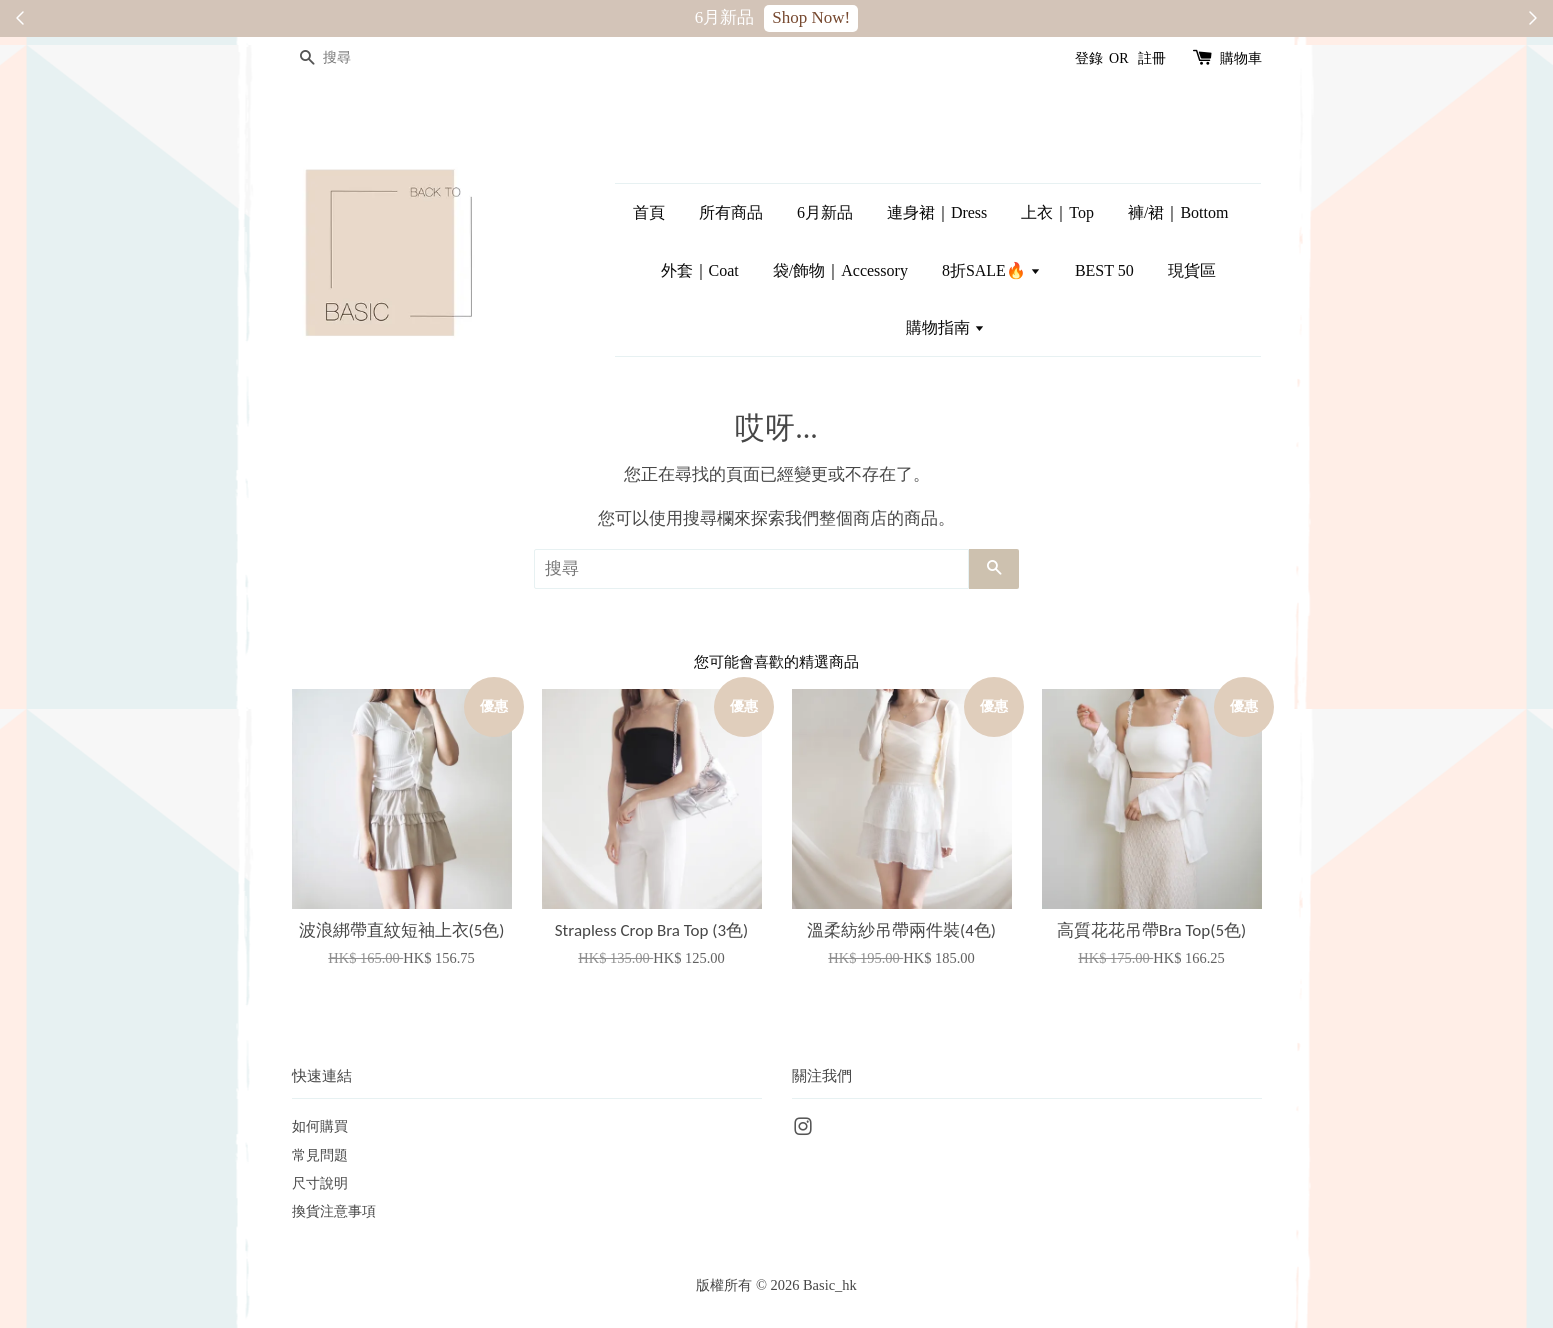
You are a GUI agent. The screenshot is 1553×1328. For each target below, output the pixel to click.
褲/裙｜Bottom (1178, 212)
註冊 (1152, 58)
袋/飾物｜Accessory (840, 270)
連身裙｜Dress (937, 212)
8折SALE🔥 (991, 270)
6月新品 (825, 212)
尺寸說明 (320, 1183)
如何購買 (320, 1126)
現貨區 (1192, 270)
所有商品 (731, 212)
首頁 (649, 212)
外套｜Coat (700, 270)
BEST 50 (1104, 270)
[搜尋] (352, 58)
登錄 (1089, 58)
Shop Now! (811, 17)
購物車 (1241, 58)
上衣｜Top (1057, 212)
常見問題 (320, 1155)
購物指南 (945, 327)
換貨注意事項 (334, 1211)
